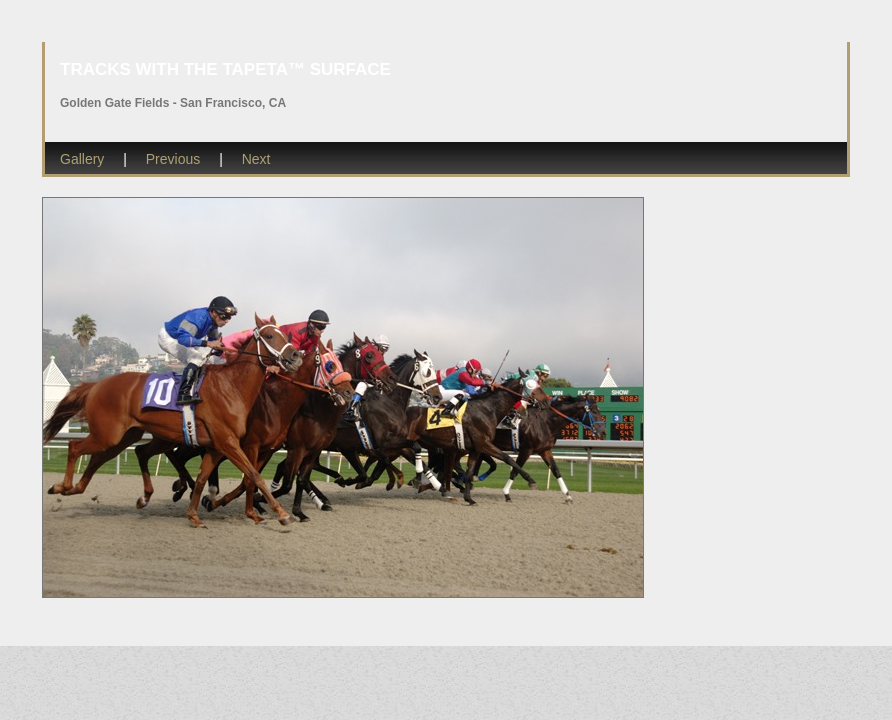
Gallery (82, 159)
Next (256, 159)
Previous (173, 159)
